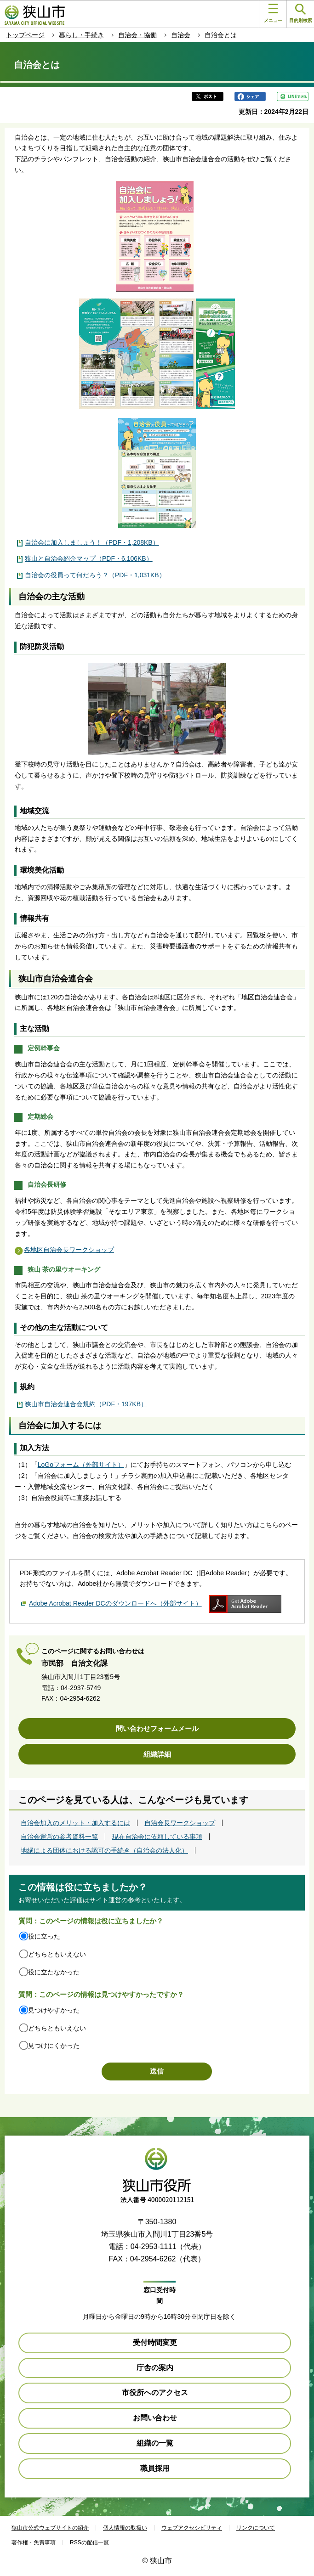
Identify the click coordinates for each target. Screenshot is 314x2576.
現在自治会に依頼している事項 (157, 1836)
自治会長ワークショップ (179, 1823)
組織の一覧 (155, 2443)
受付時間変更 (155, 2342)
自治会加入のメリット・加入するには (75, 1823)
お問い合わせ (155, 2418)
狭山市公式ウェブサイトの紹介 (50, 2528)
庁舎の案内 (155, 2368)
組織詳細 (157, 1754)
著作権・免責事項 (33, 2542)
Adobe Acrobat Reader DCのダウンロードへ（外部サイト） (115, 1603)
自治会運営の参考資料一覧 (59, 1836)
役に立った (44, 1936)
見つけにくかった (54, 2045)
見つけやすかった (54, 2010)
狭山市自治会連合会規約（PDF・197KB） (86, 1404)
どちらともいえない (57, 1954)
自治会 (180, 35)
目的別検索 (300, 13)
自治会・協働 (137, 35)
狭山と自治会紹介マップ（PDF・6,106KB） (89, 558)
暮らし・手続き (81, 35)
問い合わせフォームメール (157, 1728)
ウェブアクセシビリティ (191, 2528)
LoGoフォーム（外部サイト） (81, 1464)
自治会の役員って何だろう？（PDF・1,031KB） (95, 575)
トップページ (25, 35)
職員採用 (155, 2468)
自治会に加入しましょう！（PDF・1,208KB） (92, 542)
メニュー (273, 13)
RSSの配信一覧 (89, 2542)
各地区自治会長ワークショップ (69, 1249)
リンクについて (255, 2528)
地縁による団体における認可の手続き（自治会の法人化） (104, 1850)
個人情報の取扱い (125, 2528)
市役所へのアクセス (155, 2392)
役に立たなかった (54, 1972)
